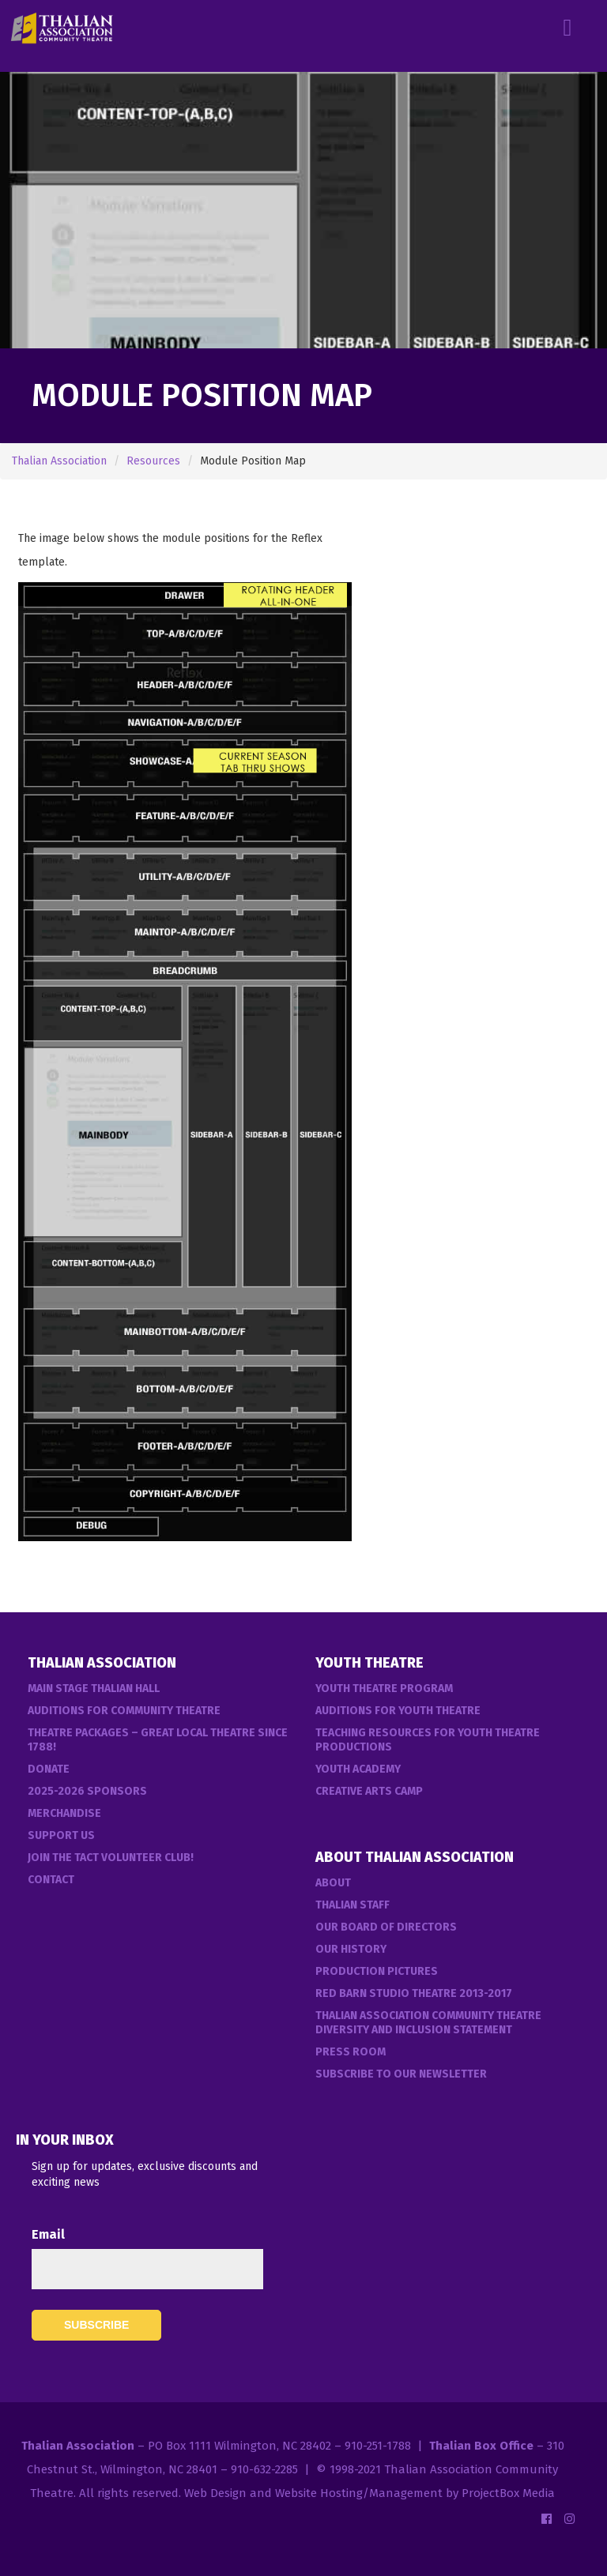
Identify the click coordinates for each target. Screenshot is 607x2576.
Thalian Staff (352, 1905)
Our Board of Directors (386, 1927)
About (333, 1883)
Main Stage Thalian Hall (94, 1688)
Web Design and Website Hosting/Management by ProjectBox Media (369, 2493)
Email (48, 2234)
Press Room (350, 2052)
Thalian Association (59, 461)
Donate (49, 1769)
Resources (153, 461)
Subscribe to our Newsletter (401, 2074)
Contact (51, 1879)
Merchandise (64, 1813)
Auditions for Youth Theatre (398, 1710)
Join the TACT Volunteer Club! (111, 1857)
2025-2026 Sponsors (87, 1791)
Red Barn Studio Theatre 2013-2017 (413, 1993)
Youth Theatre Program (384, 1688)
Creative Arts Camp (369, 1791)
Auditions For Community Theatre (124, 1710)
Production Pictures (376, 1971)
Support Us (61, 1835)
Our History (350, 1949)
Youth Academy (358, 1769)
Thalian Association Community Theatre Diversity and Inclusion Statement (428, 2022)
